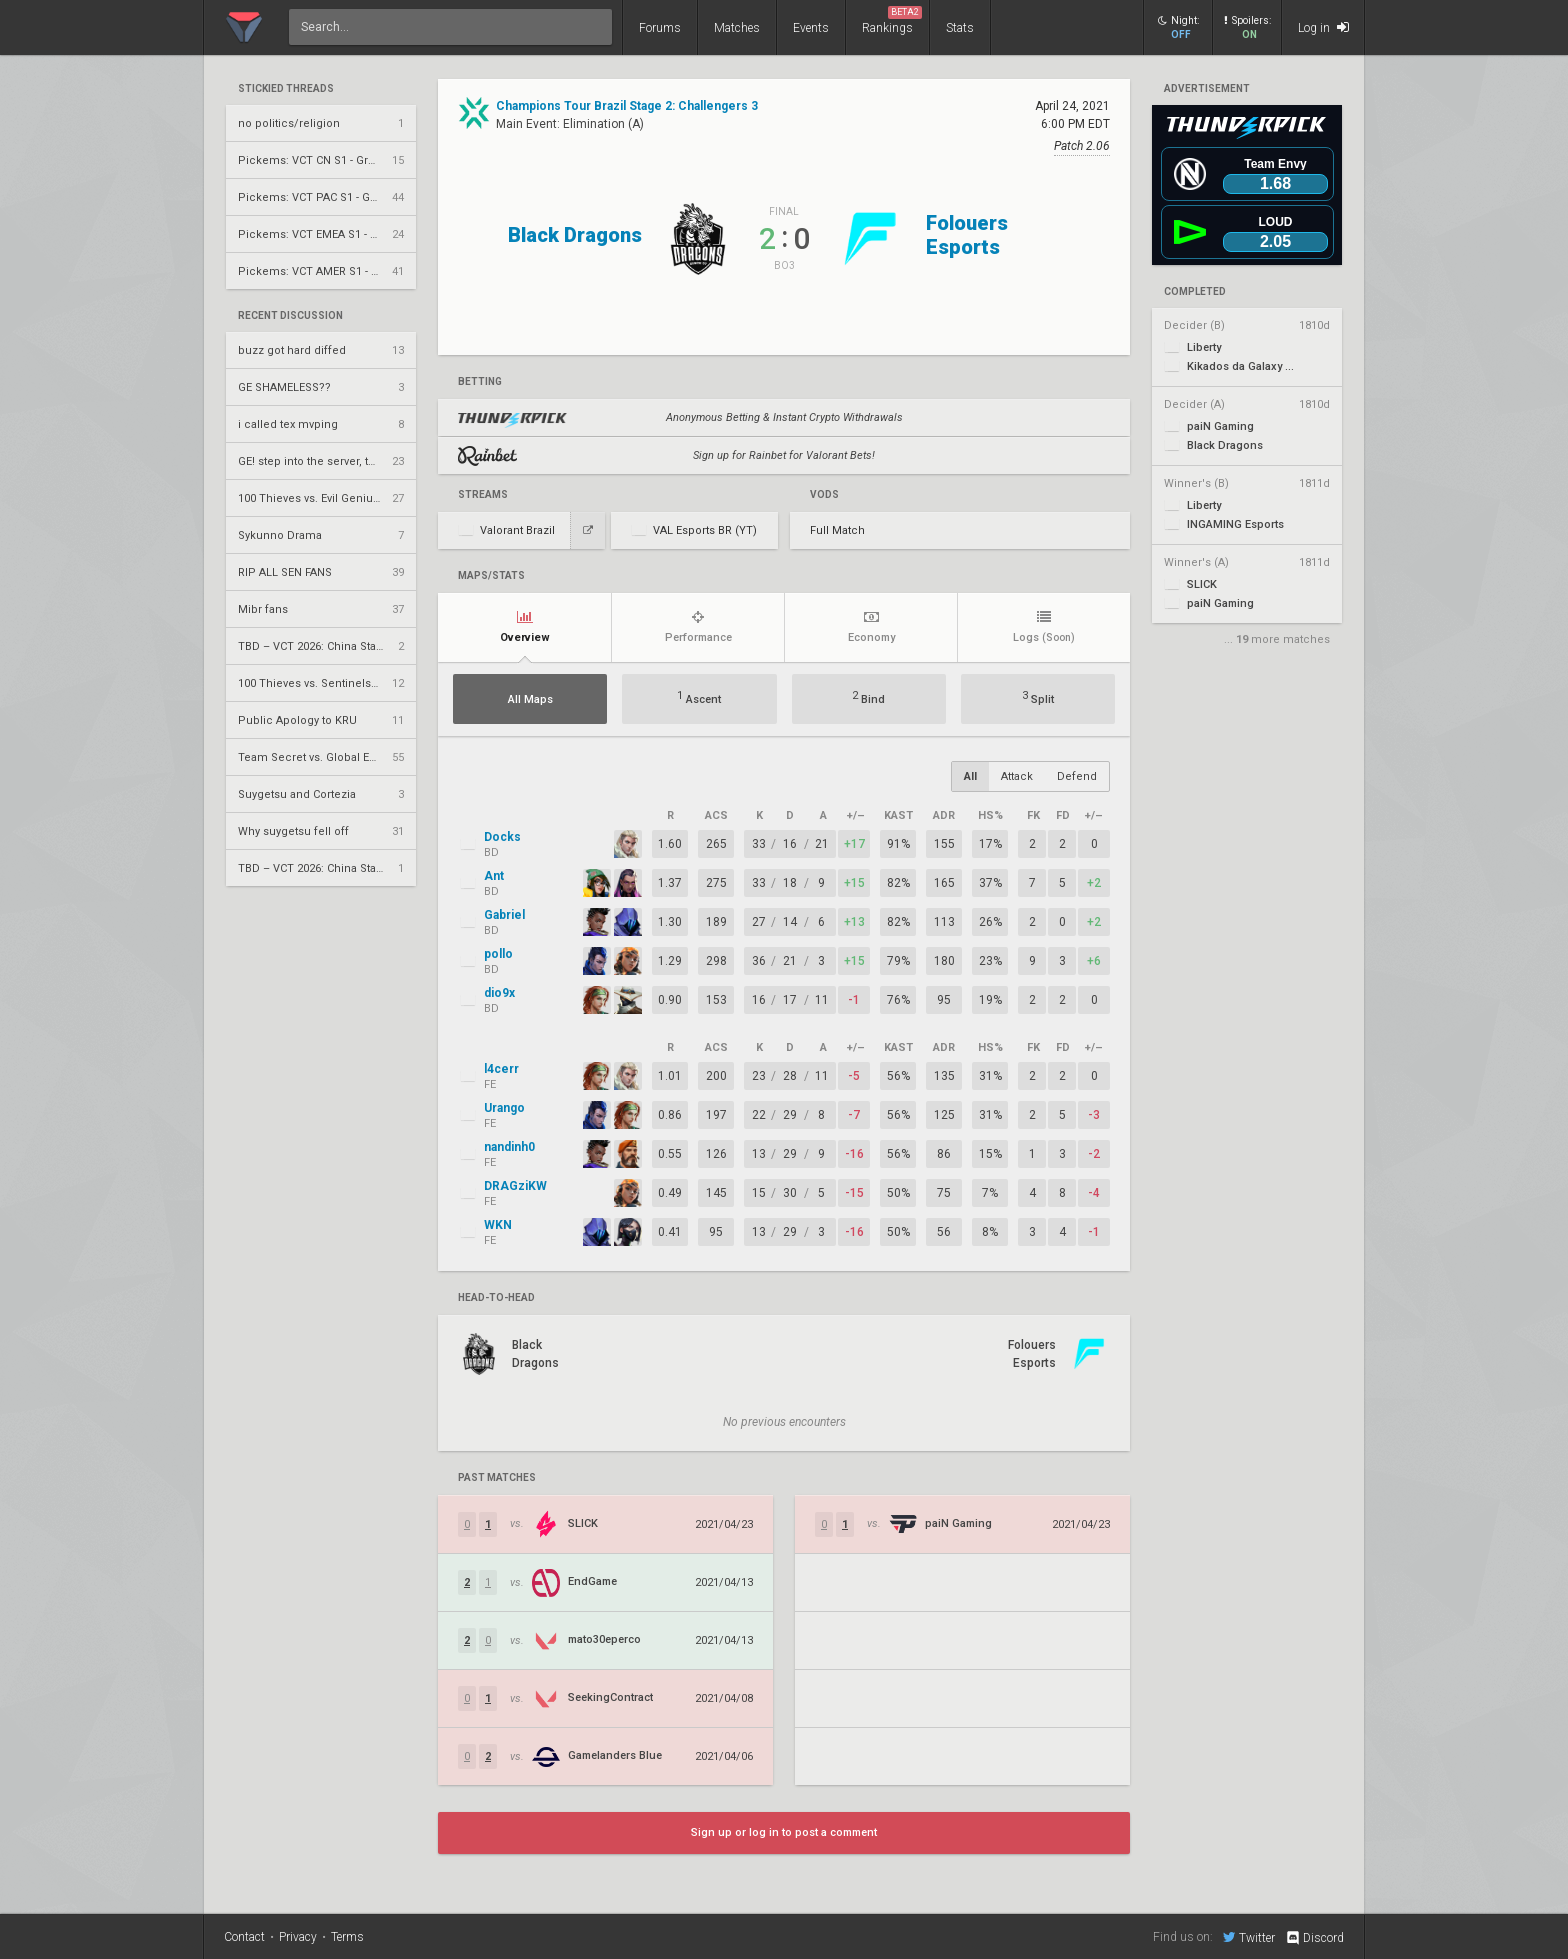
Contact (244, 1937)
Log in (1323, 27)
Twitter (1249, 1937)
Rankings (892, 20)
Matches (737, 28)
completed (1195, 292)
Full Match (837, 530)
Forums (660, 28)
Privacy (298, 1937)
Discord (1314, 1938)
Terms (347, 1937)
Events (811, 28)
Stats (960, 28)
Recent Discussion (290, 316)
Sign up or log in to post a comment (784, 1832)
